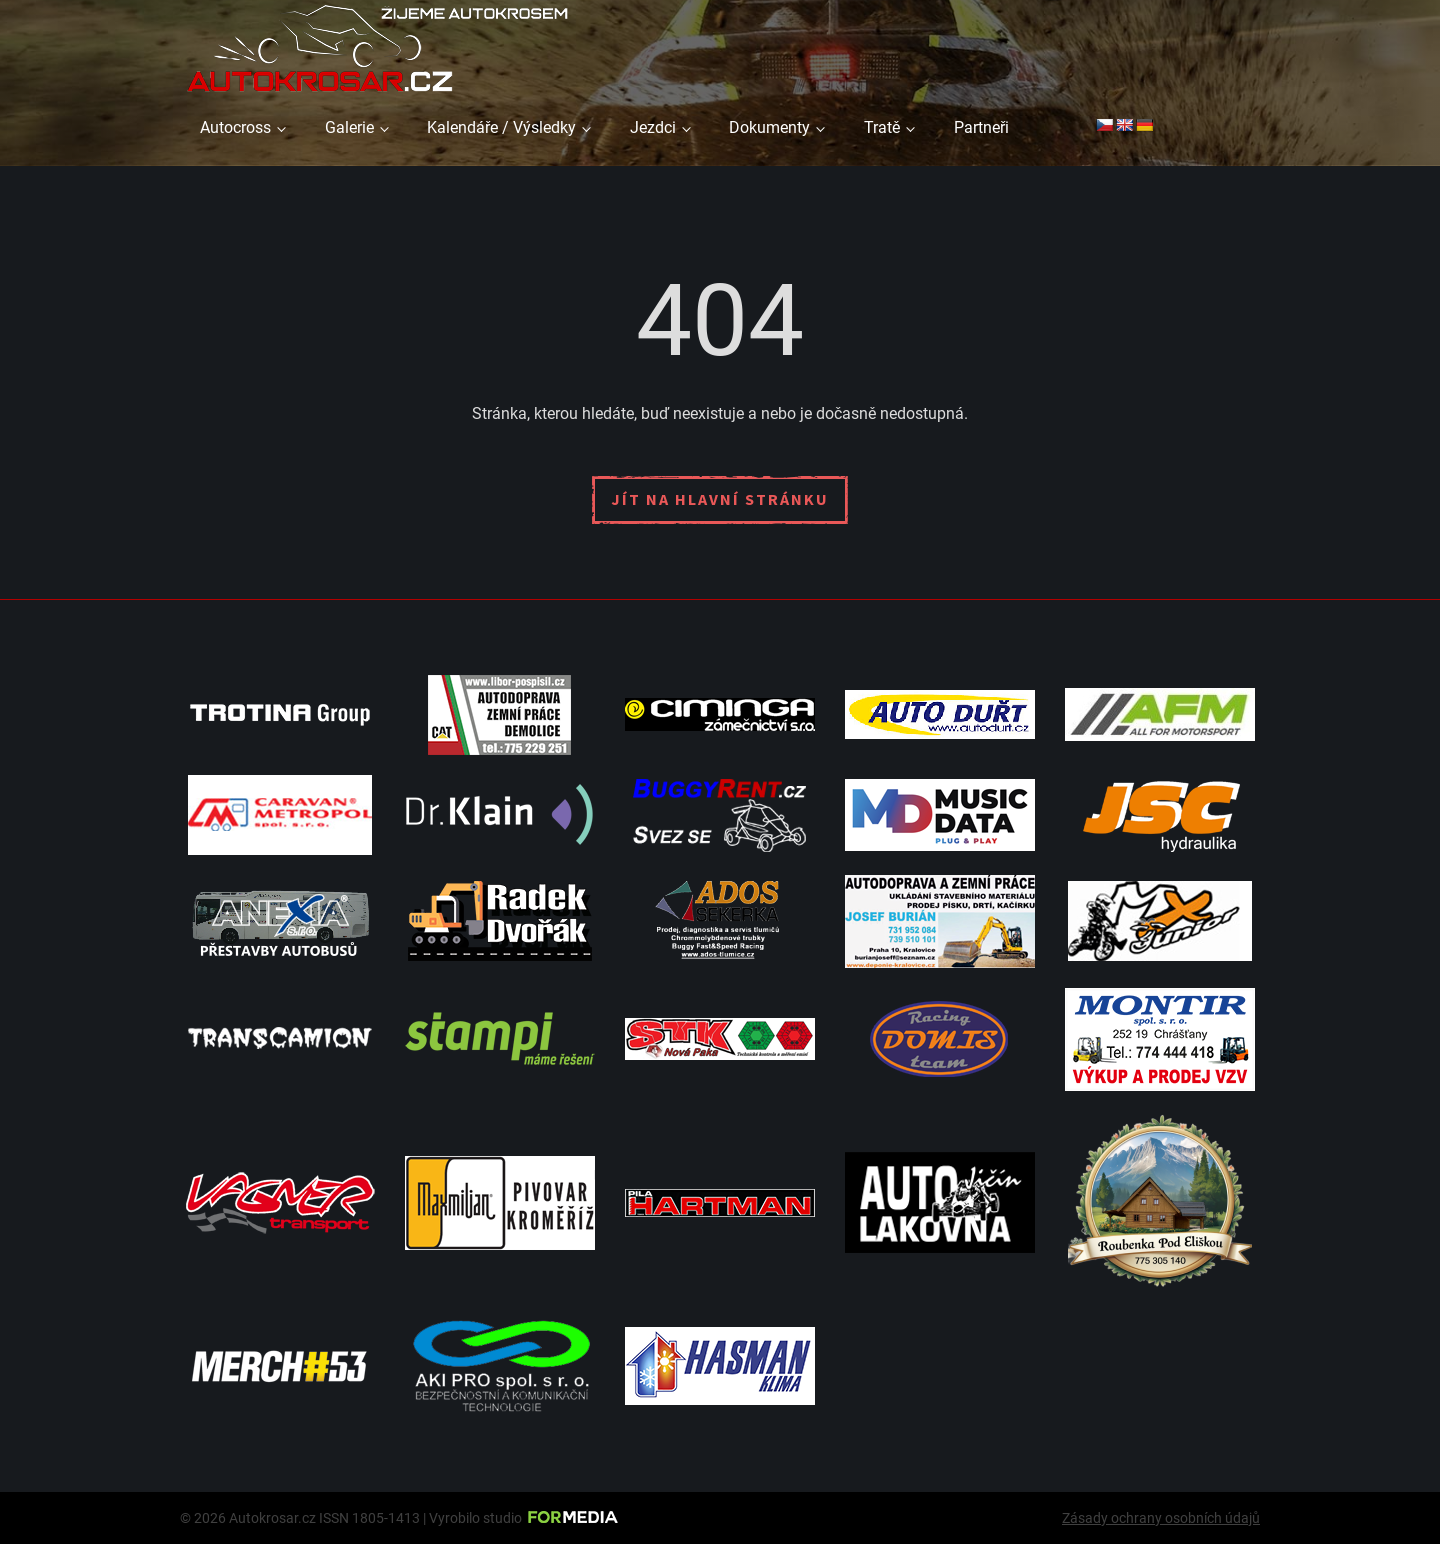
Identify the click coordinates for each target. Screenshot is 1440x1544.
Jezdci (653, 127)
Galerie (349, 127)
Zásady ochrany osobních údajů (1161, 1518)
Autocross (235, 127)
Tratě (882, 127)
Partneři (981, 127)
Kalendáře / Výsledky (501, 127)
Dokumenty (769, 127)
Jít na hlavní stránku (720, 499)
